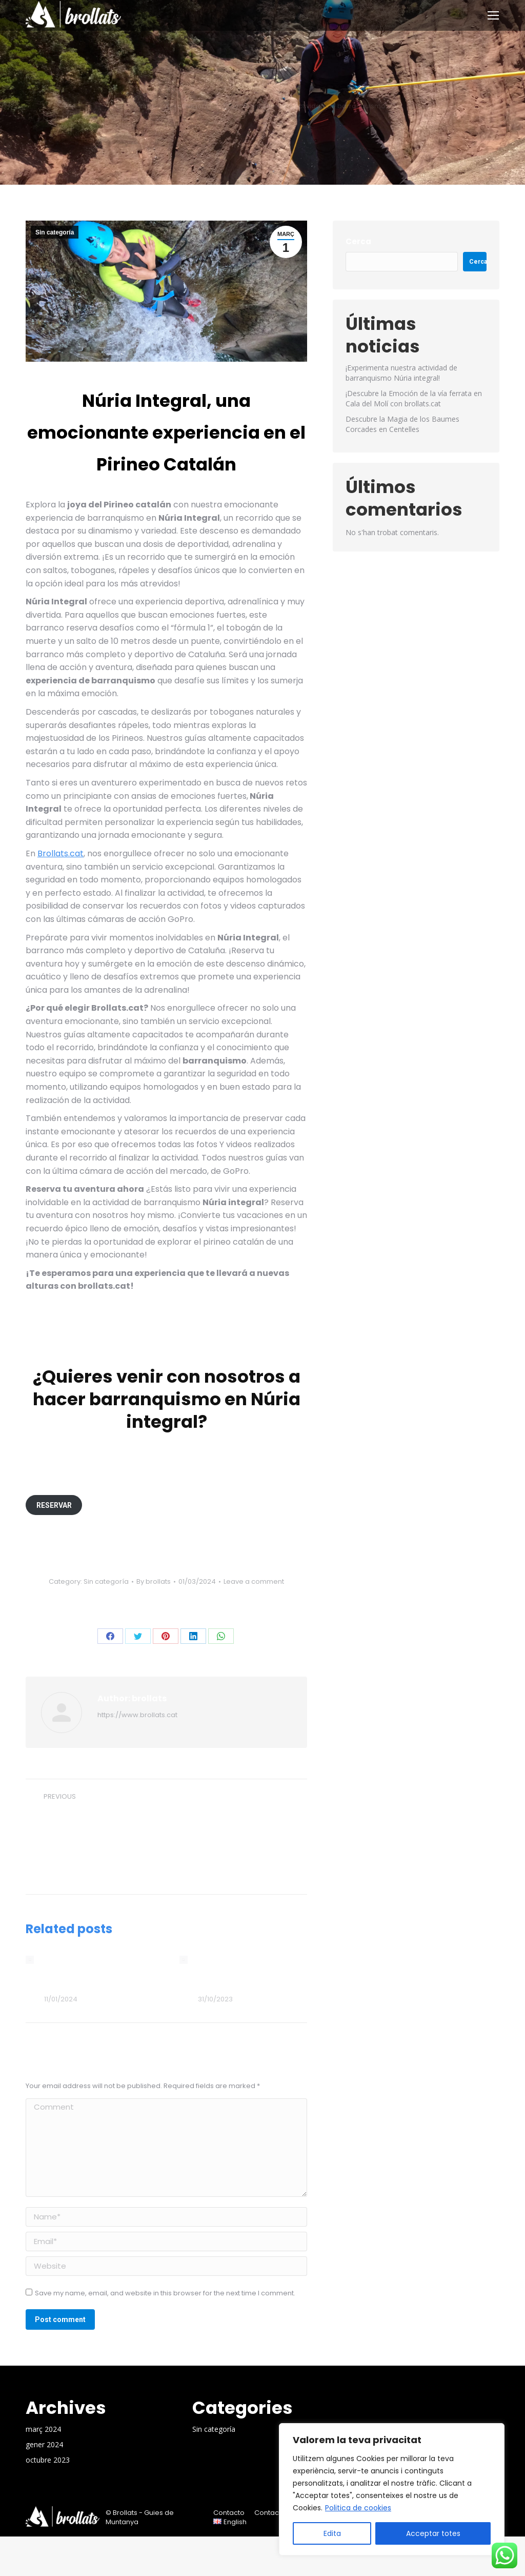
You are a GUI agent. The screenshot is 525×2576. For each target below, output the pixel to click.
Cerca (358, 241)
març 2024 (43, 2429)
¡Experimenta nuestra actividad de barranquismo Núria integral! (401, 373)
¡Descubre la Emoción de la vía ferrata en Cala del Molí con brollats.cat (94, 1973)
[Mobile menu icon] (493, 15)
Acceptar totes (433, 2533)
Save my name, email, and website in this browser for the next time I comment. (165, 2293)
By (153, 1581)
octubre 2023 (48, 2460)
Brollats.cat (60, 853)
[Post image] (30, 1960)
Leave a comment (254, 1581)
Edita (332, 2533)
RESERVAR (54, 1505)
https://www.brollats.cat (137, 1715)
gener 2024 (44, 2444)
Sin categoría (54, 232)
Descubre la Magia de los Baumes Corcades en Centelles (248, 1973)
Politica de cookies (358, 2508)
